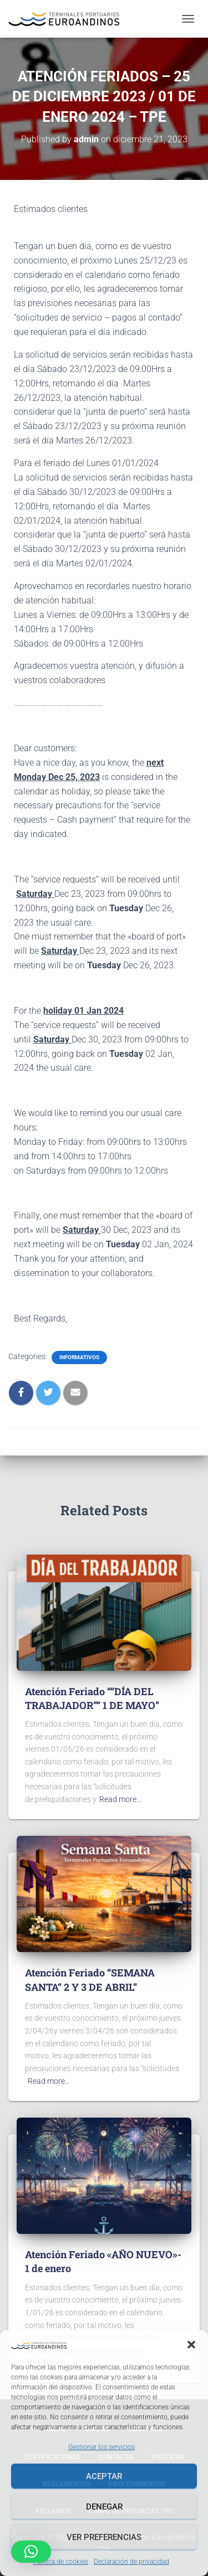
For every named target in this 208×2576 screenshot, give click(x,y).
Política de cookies (60, 2561)
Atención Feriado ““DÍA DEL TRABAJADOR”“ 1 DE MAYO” (92, 1698)
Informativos (79, 1357)
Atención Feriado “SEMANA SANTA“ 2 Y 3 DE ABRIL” (90, 1979)
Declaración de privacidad (131, 2561)
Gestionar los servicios (101, 2447)
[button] (191, 2344)
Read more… (120, 1799)
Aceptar (104, 2476)
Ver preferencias (104, 2537)
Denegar (104, 2507)
